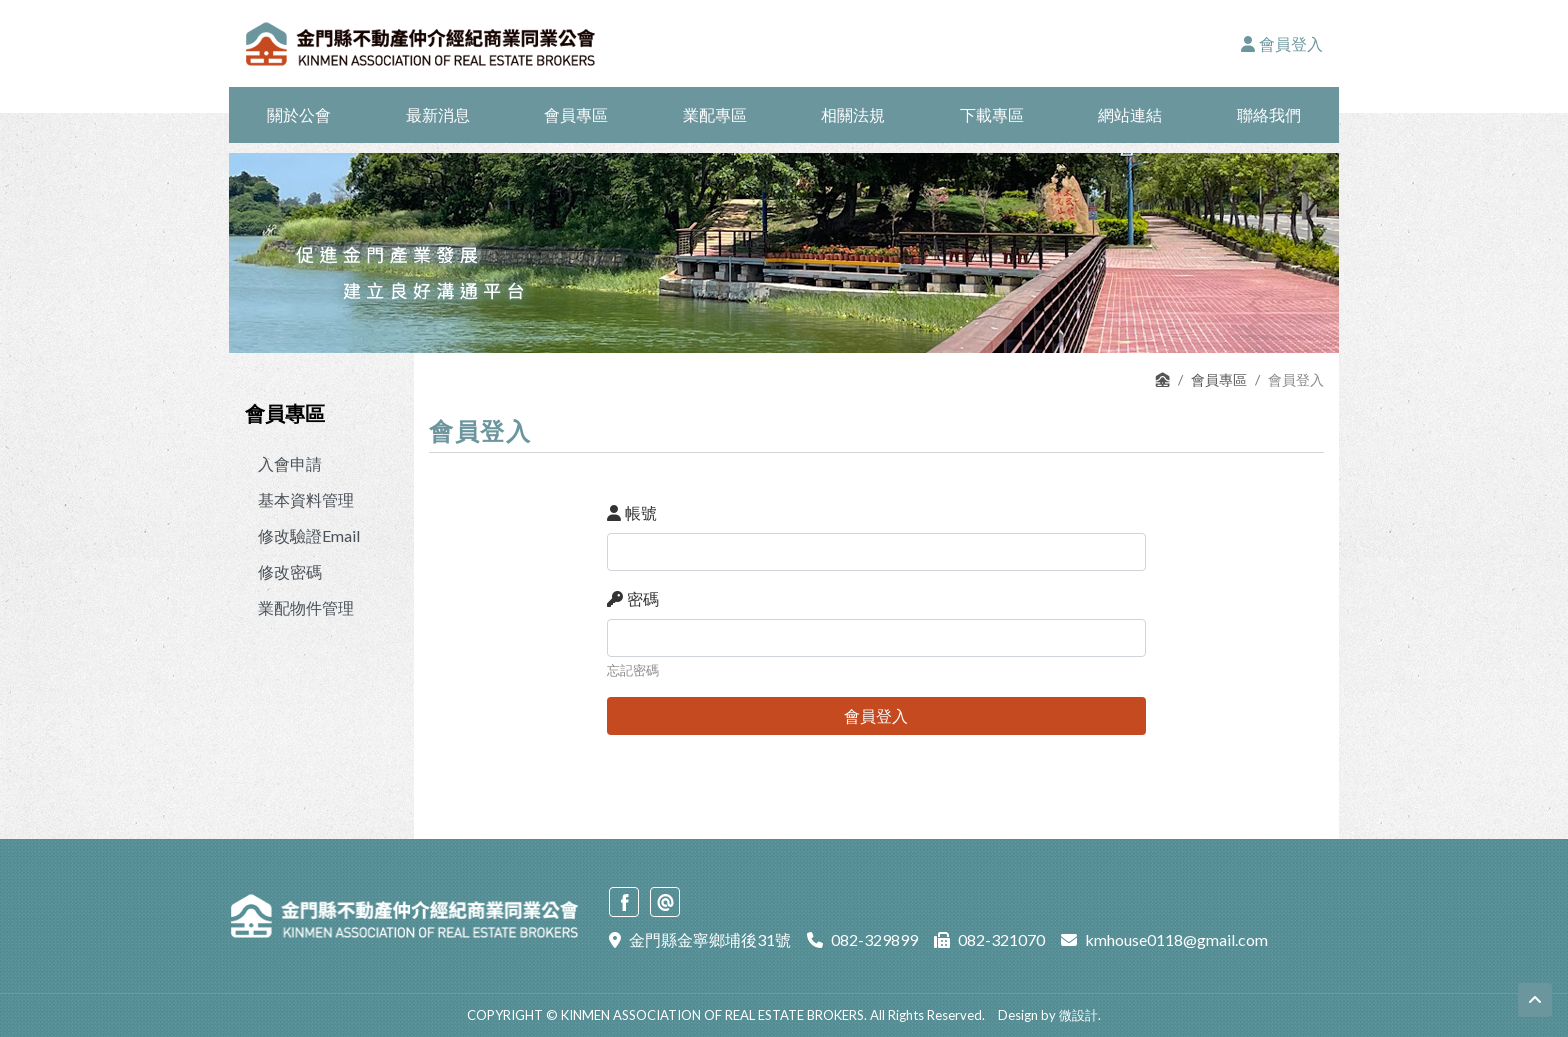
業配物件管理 (306, 607)
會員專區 (576, 114)
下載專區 (992, 114)
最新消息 (438, 114)
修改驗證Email (309, 535)
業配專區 (715, 114)
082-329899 (874, 939)
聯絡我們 (1269, 114)
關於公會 (299, 114)
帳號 (632, 512)
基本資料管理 (306, 499)
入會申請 (290, 463)
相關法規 (853, 114)
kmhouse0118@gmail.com (1176, 939)
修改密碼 (290, 571)
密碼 (633, 598)
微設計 (1078, 1015)
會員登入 (1282, 43)
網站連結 (1130, 114)
